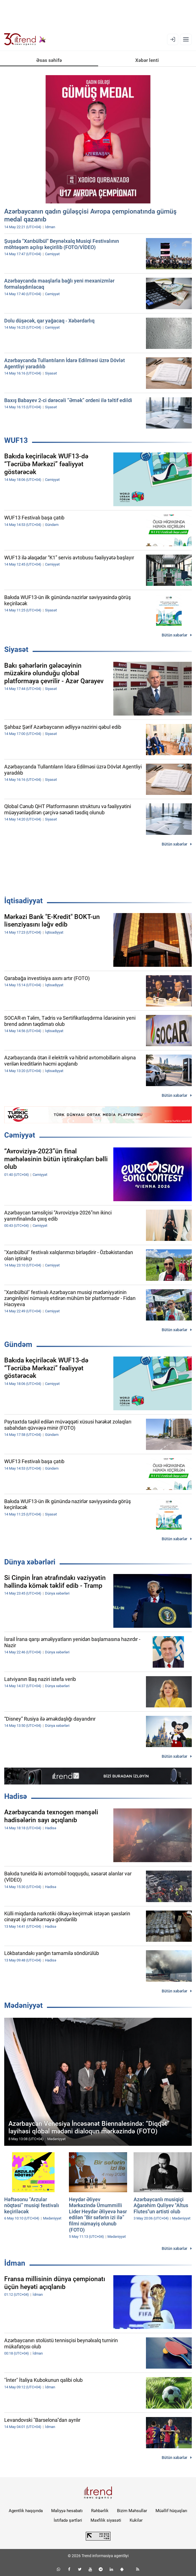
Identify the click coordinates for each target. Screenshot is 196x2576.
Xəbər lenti (147, 60)
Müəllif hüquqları (171, 2510)
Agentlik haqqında (26, 2510)
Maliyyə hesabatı (67, 2510)
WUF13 (16, 440)
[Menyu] (186, 39)
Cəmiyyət (19, 1135)
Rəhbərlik (100, 2510)
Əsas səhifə (49, 60)
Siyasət (16, 649)
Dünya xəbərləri (29, 1562)
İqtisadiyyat (23, 900)
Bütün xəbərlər (174, 635)
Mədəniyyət (23, 2005)
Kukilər (136, 2520)
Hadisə (15, 1796)
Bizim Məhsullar (132, 2510)
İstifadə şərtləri (68, 2520)
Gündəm (18, 1344)
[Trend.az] (25, 39)
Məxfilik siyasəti (106, 2520)
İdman (14, 2263)
